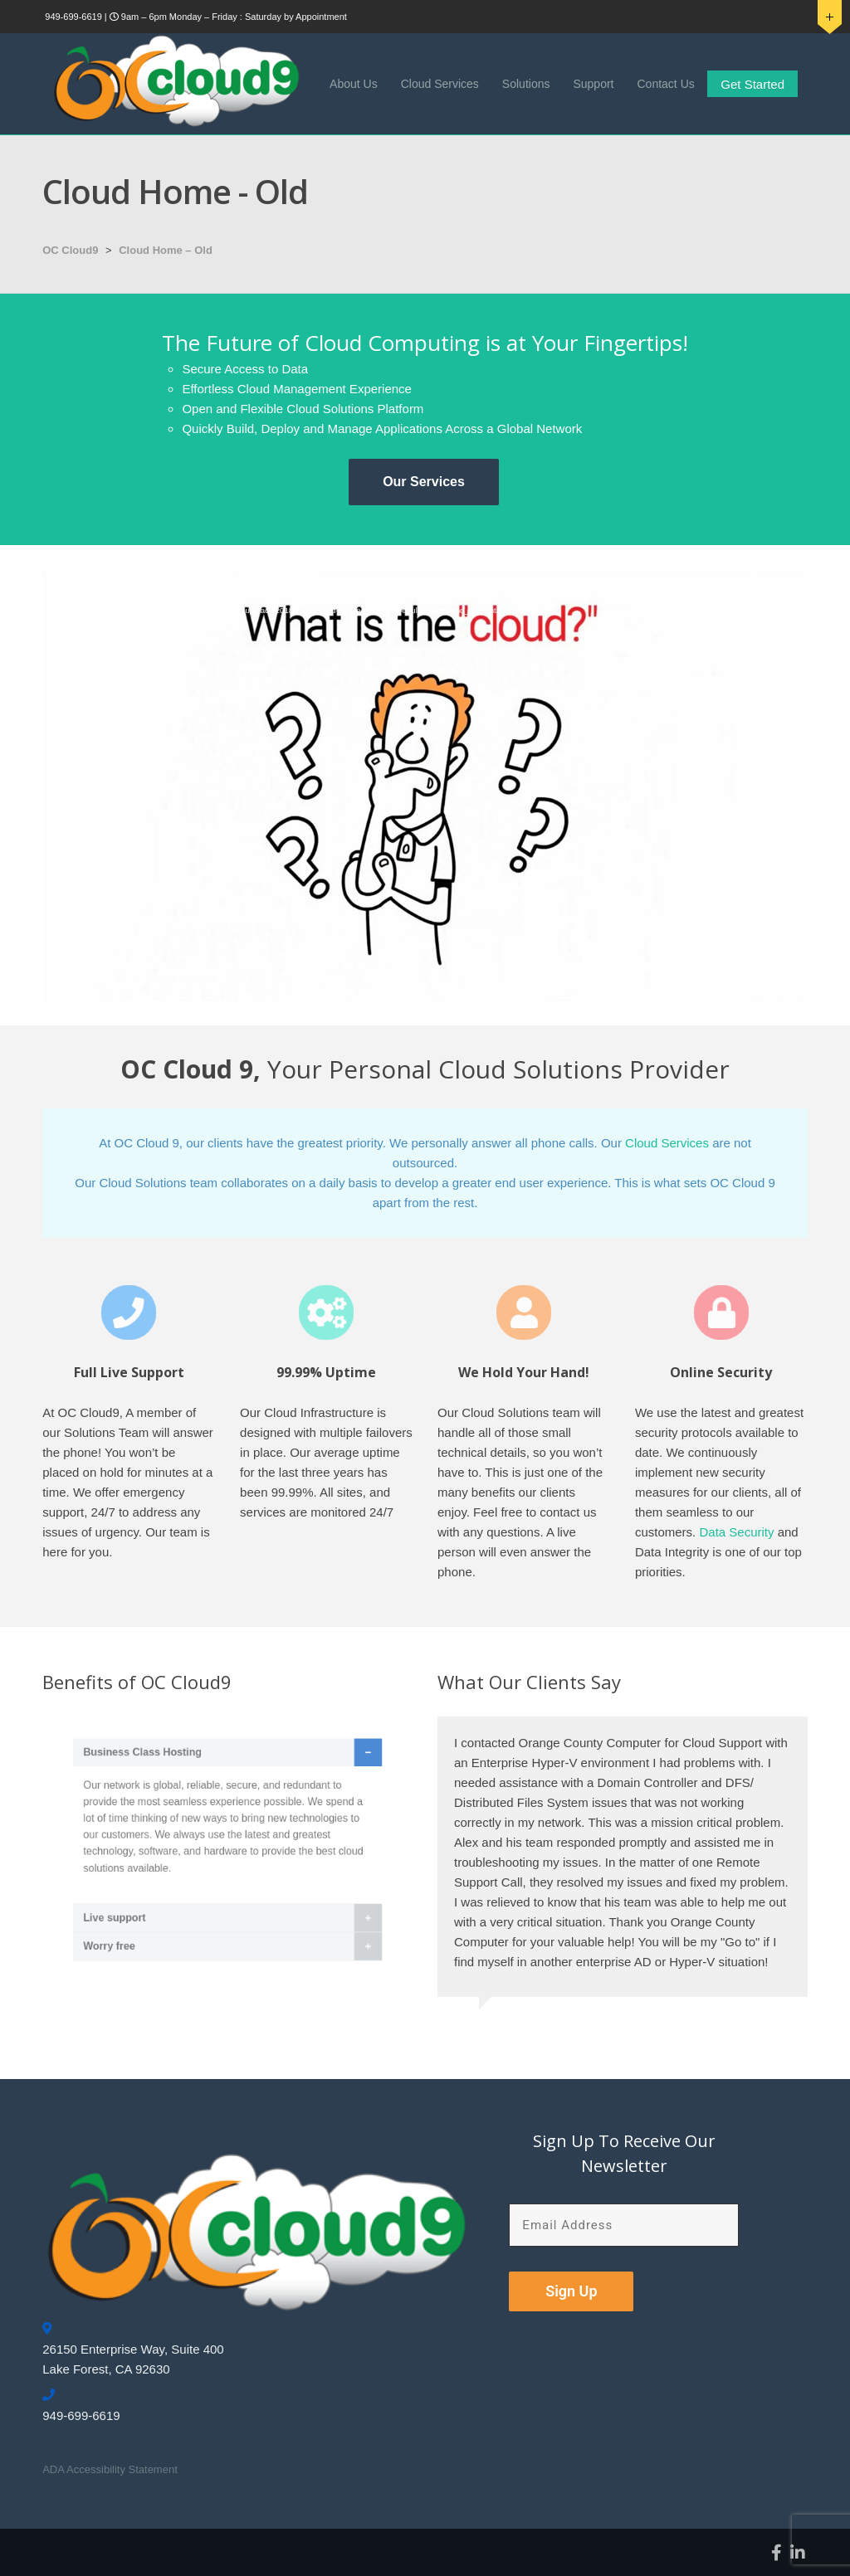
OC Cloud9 (70, 250)
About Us (354, 83)
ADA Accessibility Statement (110, 2469)
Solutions (526, 83)
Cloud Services (440, 83)
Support (593, 83)
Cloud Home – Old (165, 250)
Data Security (736, 1532)
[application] (425, 785)
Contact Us (666, 83)
